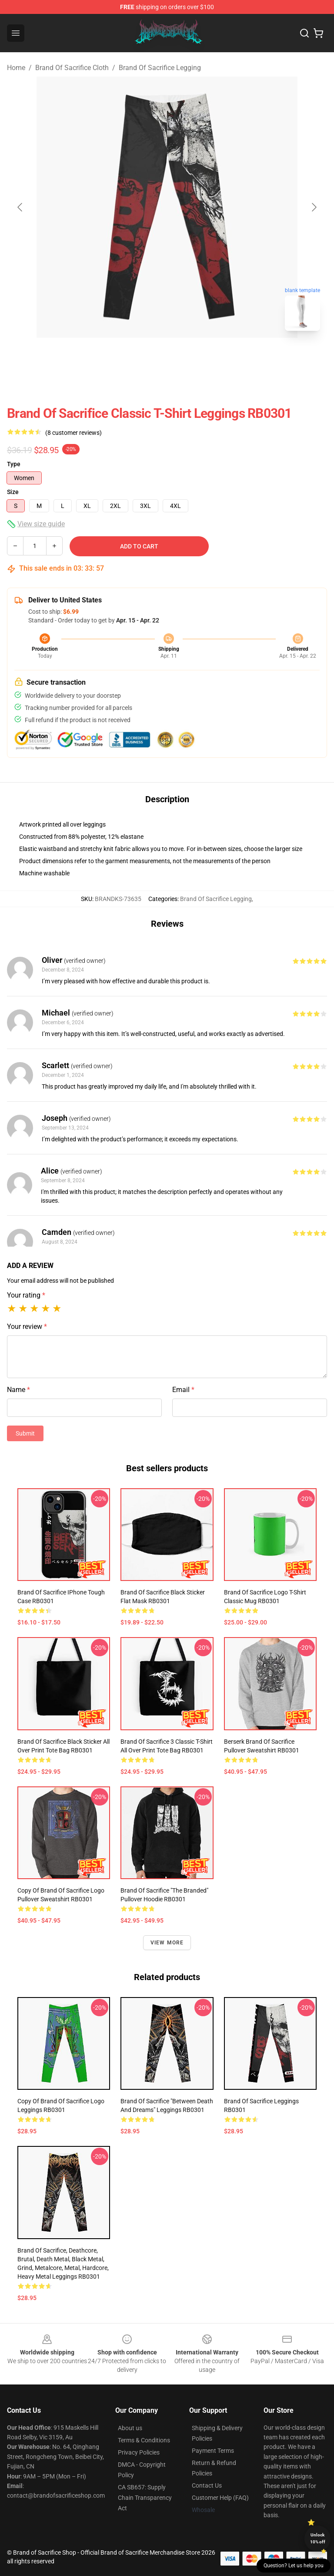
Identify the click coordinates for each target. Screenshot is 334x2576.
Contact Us (207, 2485)
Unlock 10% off (317, 2538)
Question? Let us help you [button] (294, 2566)
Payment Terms (213, 2450)
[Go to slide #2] (189, 357)
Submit (25, 1433)
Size (13, 491)
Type (13, 464)
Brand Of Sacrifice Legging (160, 68)
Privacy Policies (139, 2452)
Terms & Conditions (144, 2440)
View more (167, 1943)
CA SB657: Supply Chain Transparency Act (145, 2498)
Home (16, 68)
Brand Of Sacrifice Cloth (72, 68)
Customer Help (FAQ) (220, 2497)
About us (130, 2428)
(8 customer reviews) (73, 432)
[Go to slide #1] (144, 357)
